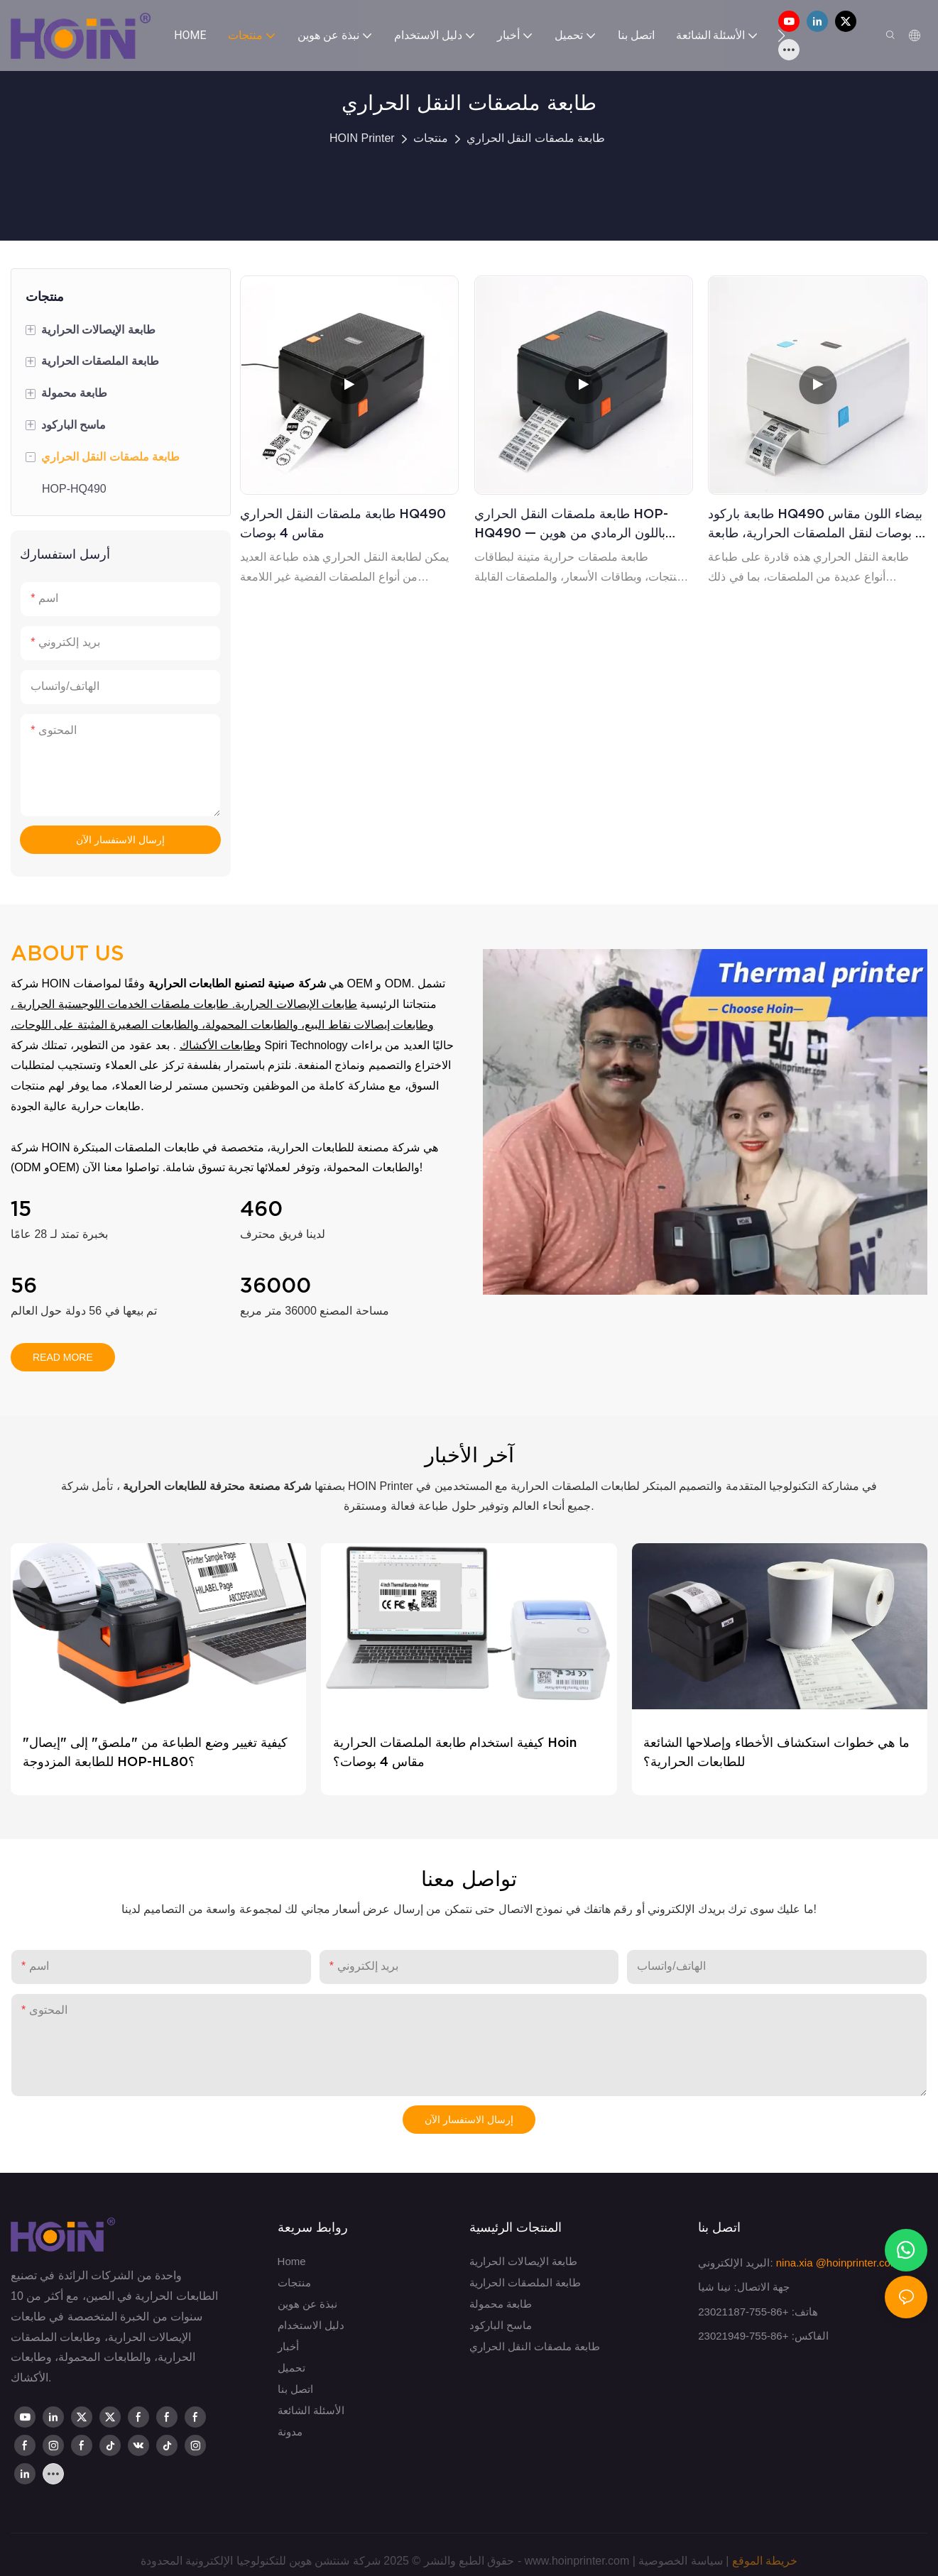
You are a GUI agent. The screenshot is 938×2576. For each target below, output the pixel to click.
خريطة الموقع (764, 2561)
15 (21, 1208)
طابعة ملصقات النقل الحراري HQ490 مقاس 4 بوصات (343, 523)
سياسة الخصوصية (680, 2561)
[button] (781, 35)
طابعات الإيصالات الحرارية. (294, 1004)
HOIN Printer (362, 138)
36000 (275, 1285)
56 (24, 1285)
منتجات (430, 138)
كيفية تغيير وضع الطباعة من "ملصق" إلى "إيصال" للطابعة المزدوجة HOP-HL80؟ (155, 1752)
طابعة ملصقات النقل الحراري (536, 138)
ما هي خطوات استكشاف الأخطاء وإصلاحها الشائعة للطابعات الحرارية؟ (776, 1752)
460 (261, 1208)
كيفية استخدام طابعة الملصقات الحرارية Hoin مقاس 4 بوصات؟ (455, 1752)
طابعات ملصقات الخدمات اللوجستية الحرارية (123, 1004)
